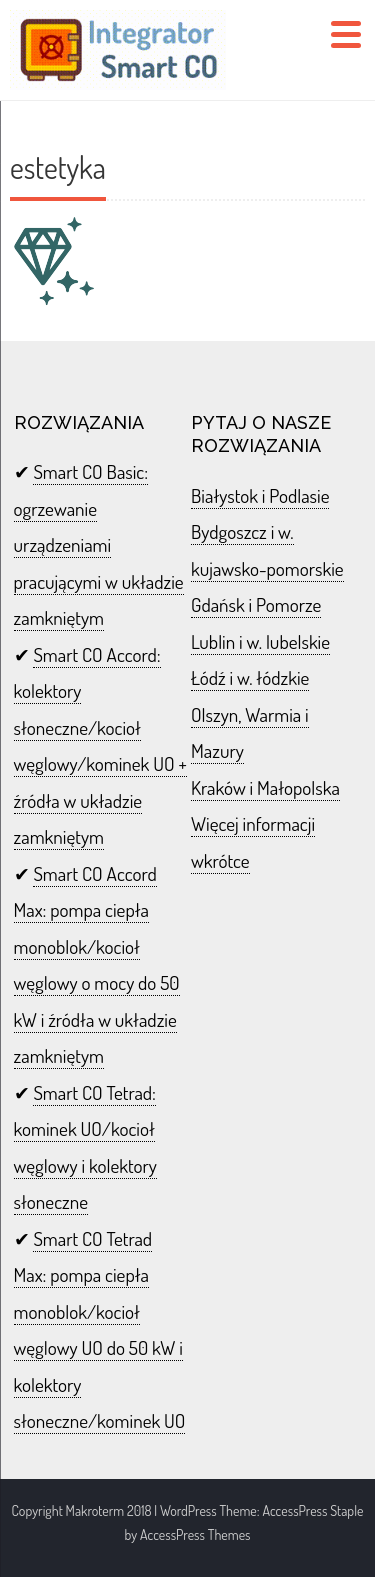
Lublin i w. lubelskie (260, 641)
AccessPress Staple (312, 1510)
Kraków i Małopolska (265, 787)
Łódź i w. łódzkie (250, 677)
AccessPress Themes (195, 1534)
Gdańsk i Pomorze (256, 604)
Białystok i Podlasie (260, 495)
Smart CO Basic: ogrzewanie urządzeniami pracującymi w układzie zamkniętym (99, 544)
